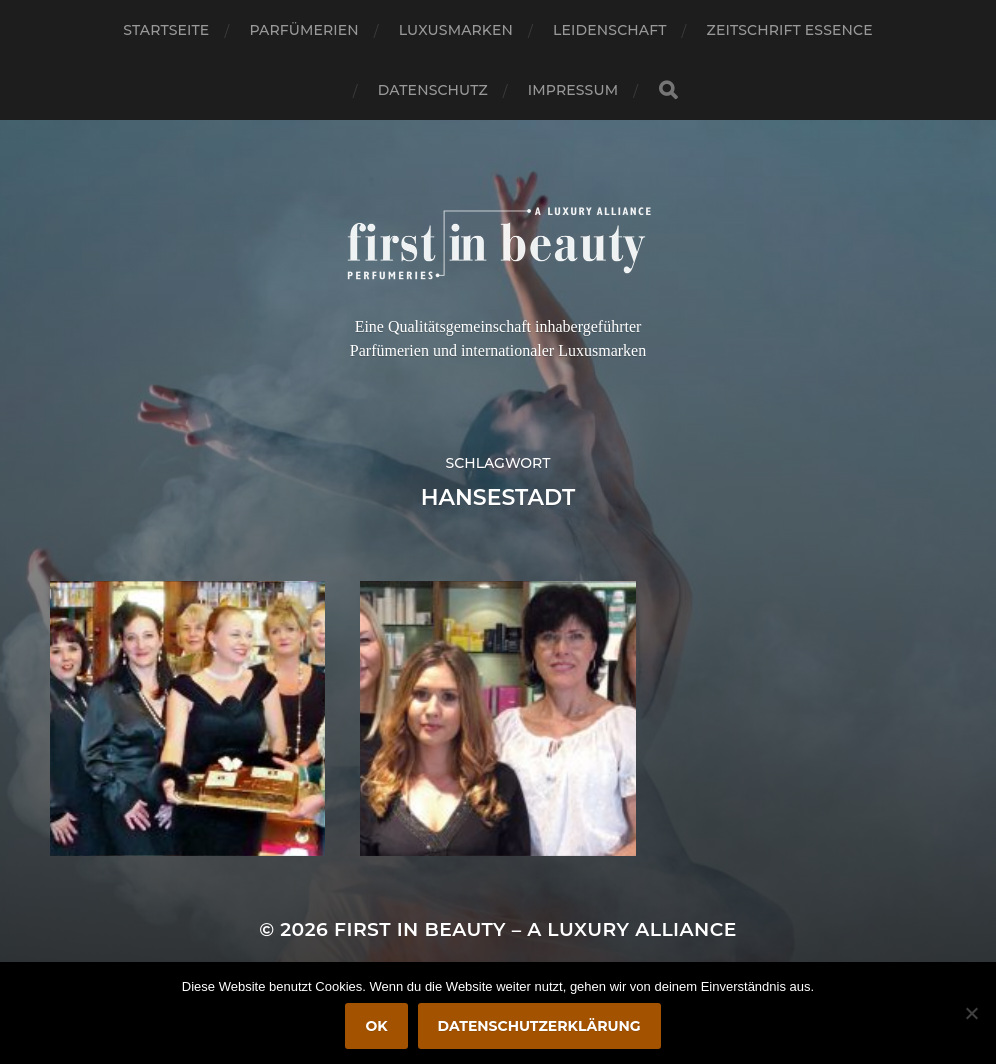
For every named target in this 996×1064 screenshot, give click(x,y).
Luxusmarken (456, 30)
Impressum (573, 90)
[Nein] (971, 1013)
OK (376, 1026)
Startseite (166, 30)
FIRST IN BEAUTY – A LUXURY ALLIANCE (535, 929)
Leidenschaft (610, 30)
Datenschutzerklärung (539, 1026)
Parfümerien (303, 30)
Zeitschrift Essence (790, 30)
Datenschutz (433, 90)
